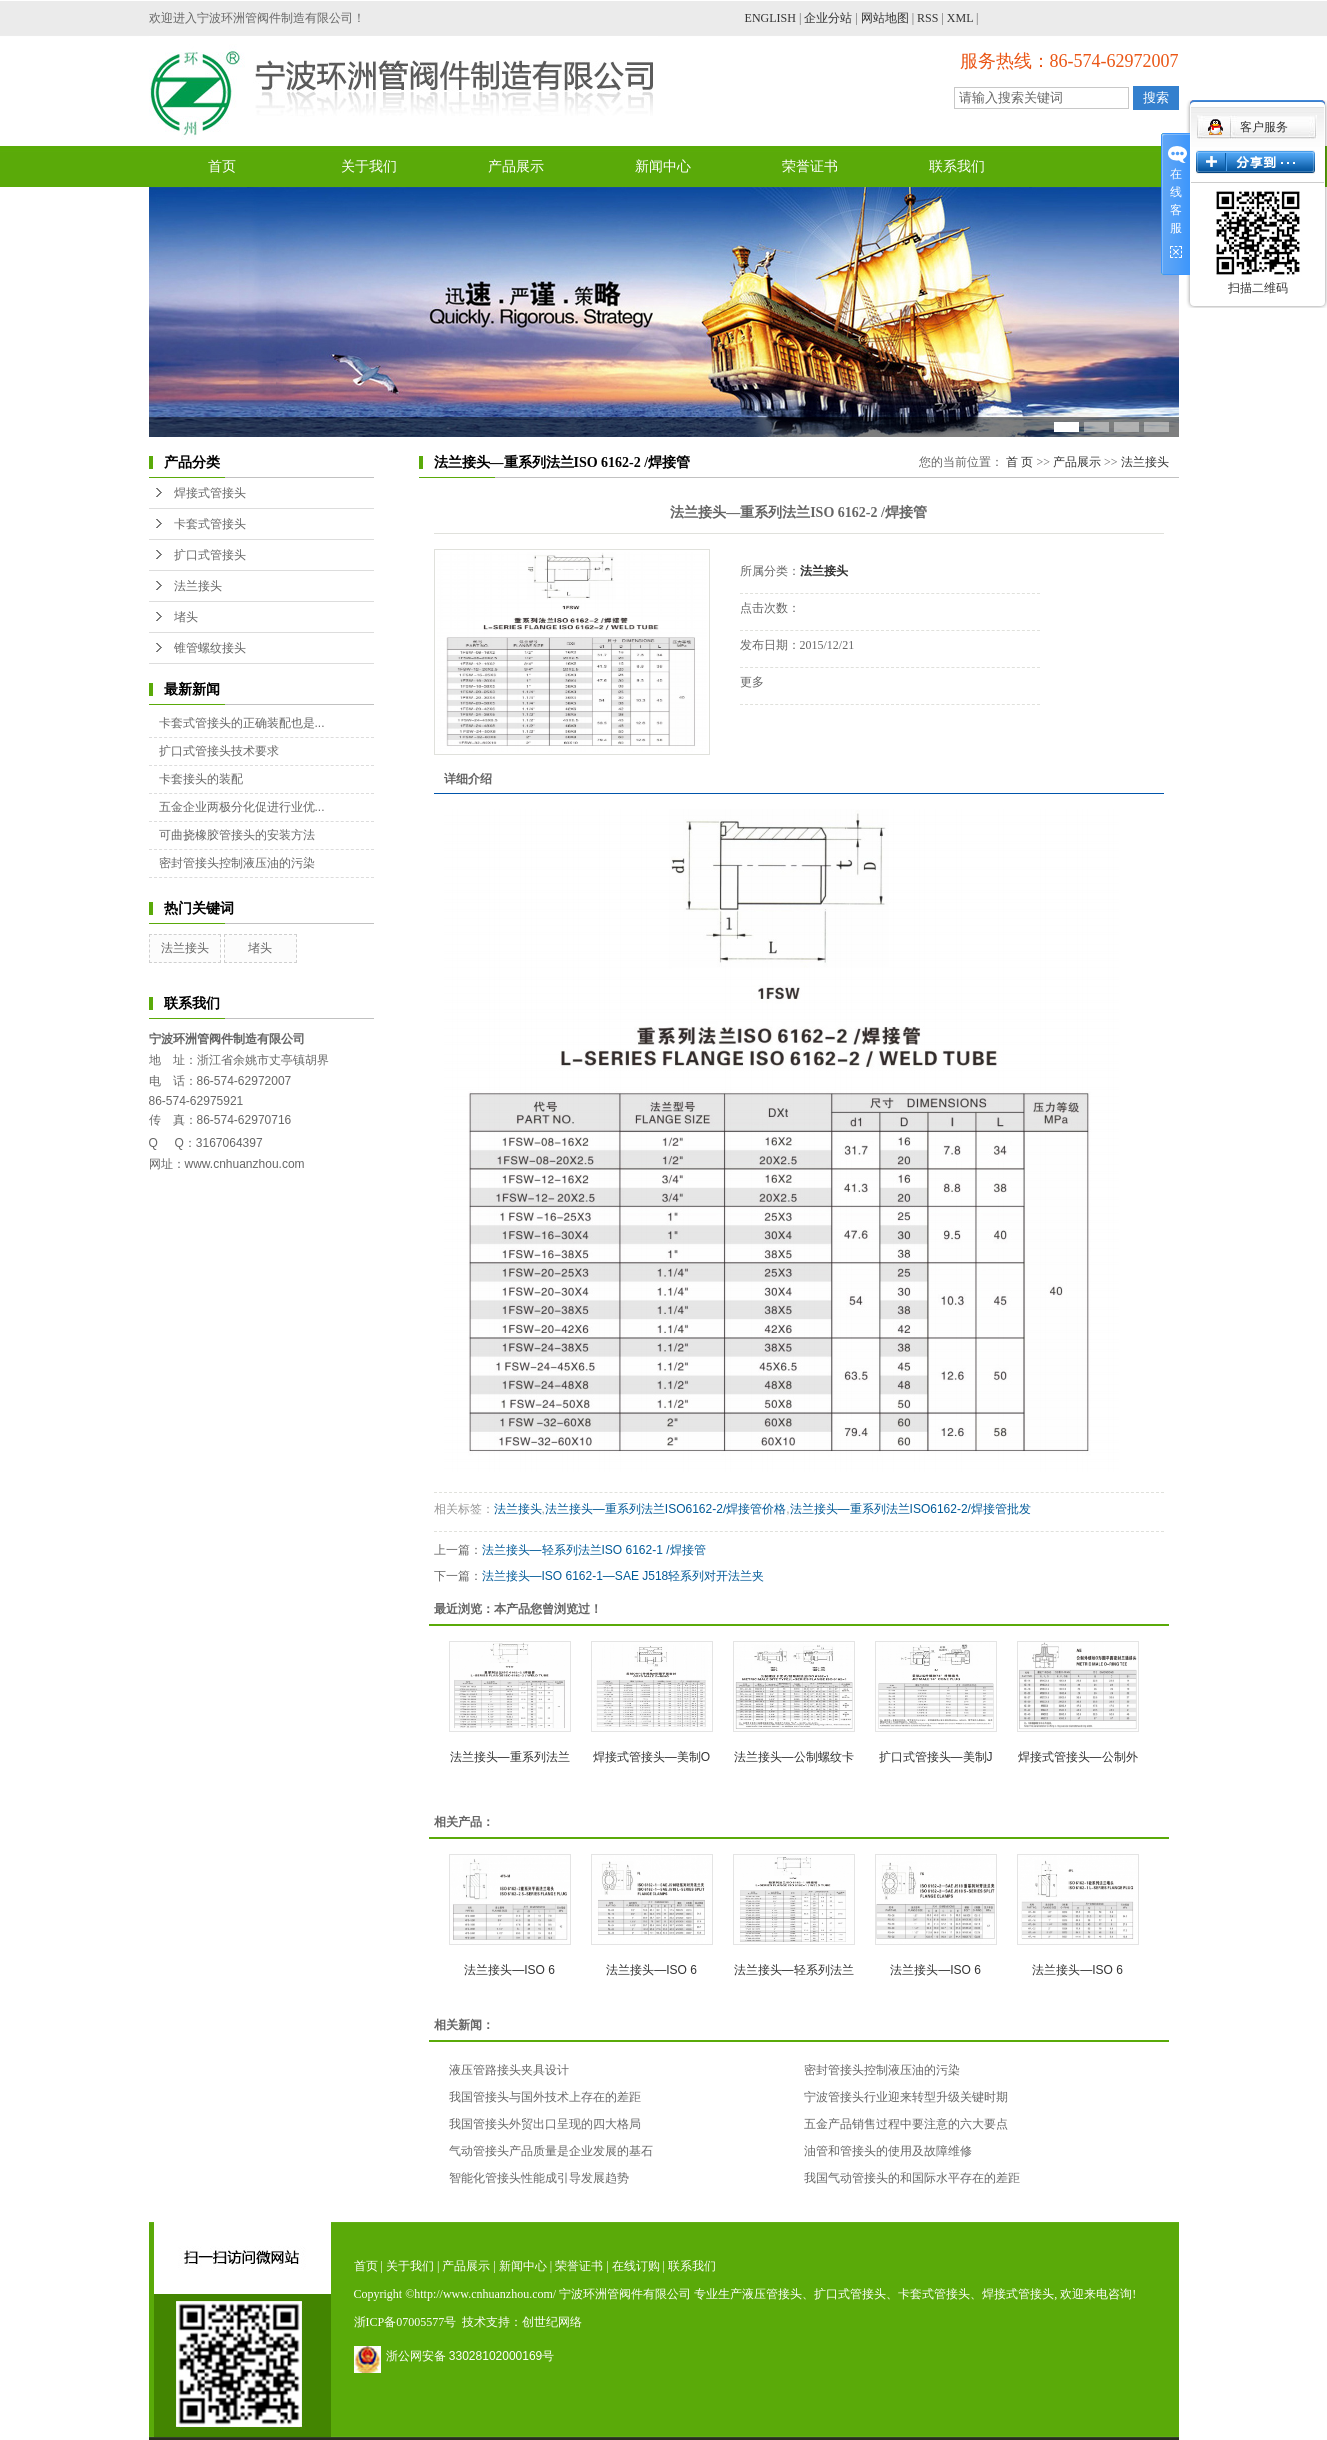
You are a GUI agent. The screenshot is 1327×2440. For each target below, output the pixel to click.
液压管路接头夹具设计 (509, 2070)
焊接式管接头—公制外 (1078, 1757)
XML (960, 18)
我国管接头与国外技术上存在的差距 (545, 2097)
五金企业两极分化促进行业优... (242, 807)
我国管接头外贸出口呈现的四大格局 (545, 2124)
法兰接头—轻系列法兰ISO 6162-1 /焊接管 (594, 1550)
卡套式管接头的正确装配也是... (242, 723)
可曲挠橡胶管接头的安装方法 (237, 835)
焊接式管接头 (210, 493)
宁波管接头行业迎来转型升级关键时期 (906, 2097)
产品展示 (516, 166)
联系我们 (957, 166)
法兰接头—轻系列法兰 (794, 1970)
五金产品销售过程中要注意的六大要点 (906, 2124)
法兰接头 (198, 586)
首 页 (1019, 462)
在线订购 (636, 2266)
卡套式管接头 (210, 524)
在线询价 (796, 732)
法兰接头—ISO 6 (509, 1970)
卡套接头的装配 (201, 779)
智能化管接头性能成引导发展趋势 (539, 2178)
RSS (927, 18)
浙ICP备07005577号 (405, 2322)
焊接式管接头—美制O (651, 1757)
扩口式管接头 (210, 555)
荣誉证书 (810, 166)
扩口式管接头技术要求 (219, 751)
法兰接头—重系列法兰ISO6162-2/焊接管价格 (665, 1509)
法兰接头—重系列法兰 (510, 1757)
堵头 (186, 617)
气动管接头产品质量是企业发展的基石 (551, 2151)
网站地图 (885, 18)
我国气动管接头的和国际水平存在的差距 (912, 2178)
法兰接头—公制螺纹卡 (794, 1757)
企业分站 (828, 18)
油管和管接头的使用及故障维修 (888, 2151)
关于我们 (369, 166)
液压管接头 (772, 2294)
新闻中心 (663, 166)
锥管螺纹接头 (210, 648)
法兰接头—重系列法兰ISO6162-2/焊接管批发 (910, 1509)
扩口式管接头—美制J (936, 1757)
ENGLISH (770, 18)
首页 (222, 166)
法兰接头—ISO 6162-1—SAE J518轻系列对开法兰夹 (623, 1576)
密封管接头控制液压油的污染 (237, 863)
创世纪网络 (552, 2322)
